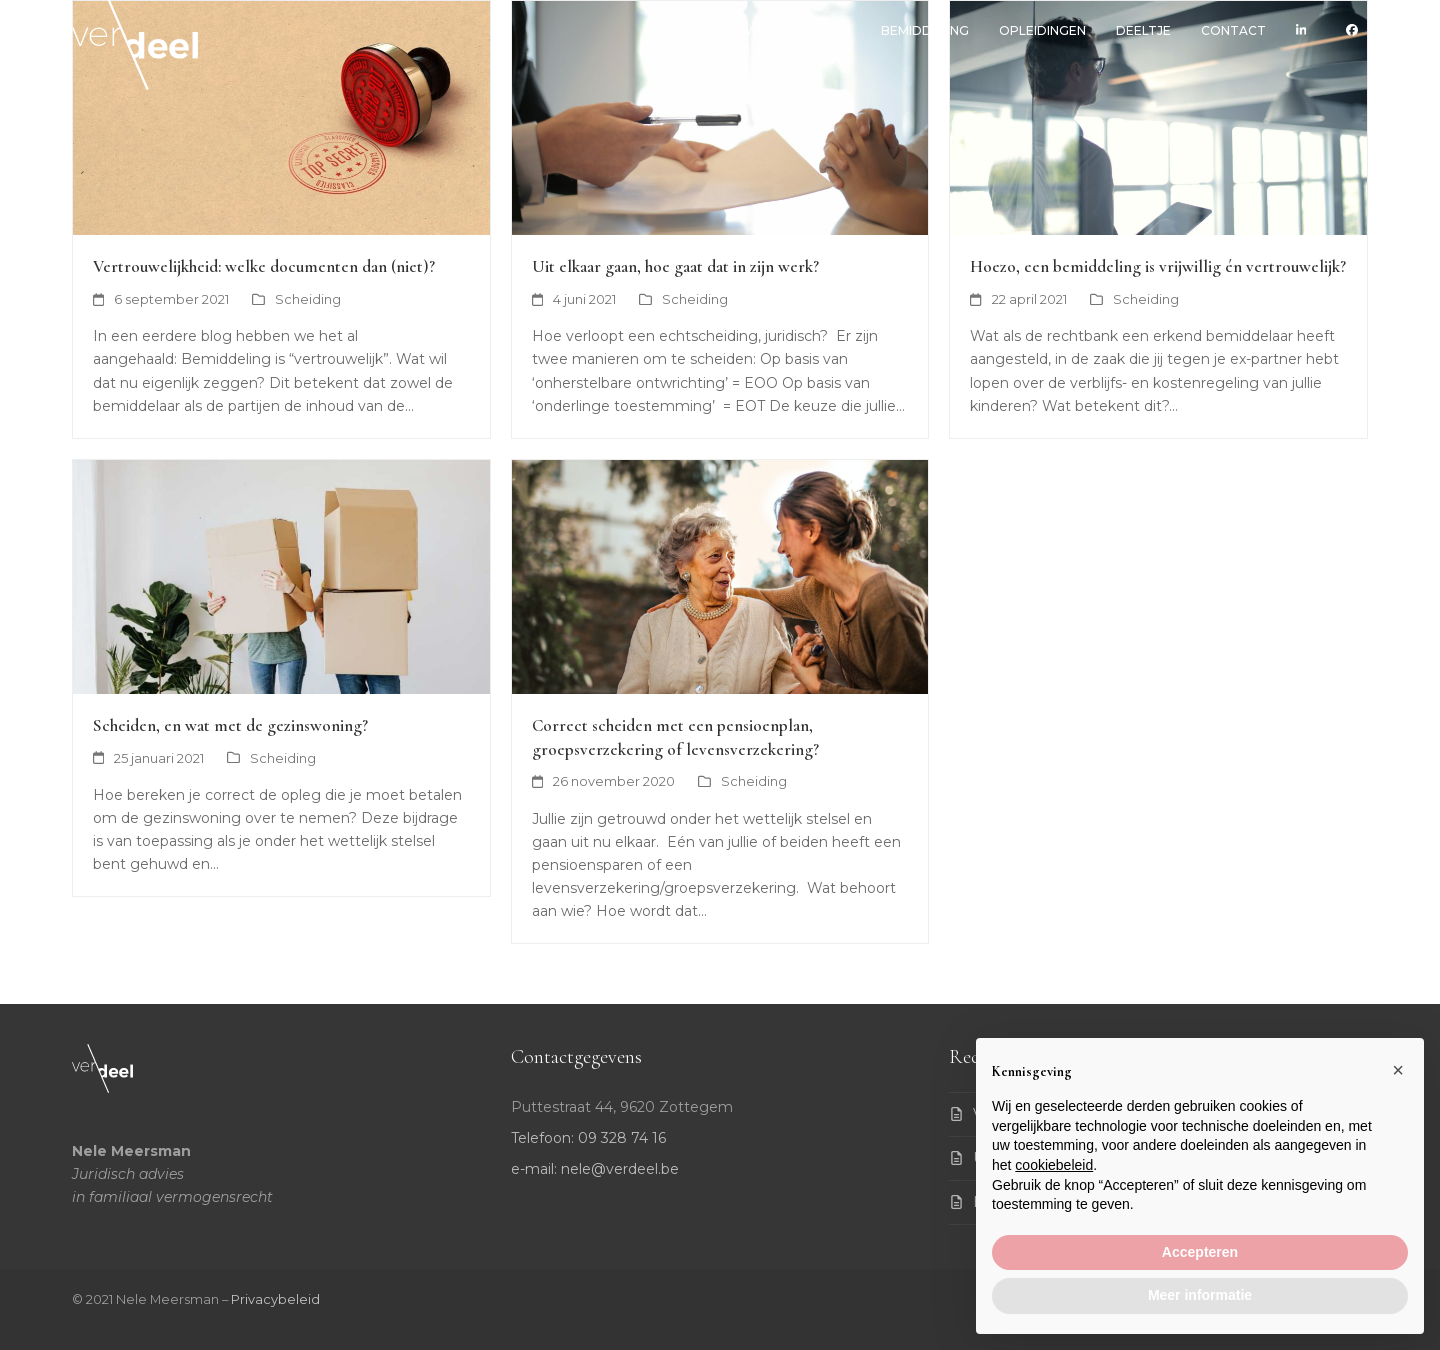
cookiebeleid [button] (1054, 1165)
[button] (1398, 1070)
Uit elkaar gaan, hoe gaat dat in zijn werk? (675, 266)
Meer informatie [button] (1200, 1295)
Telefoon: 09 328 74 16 (588, 1138)
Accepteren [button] (1200, 1252)
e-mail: (536, 1169)
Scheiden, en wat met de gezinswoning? (230, 725)
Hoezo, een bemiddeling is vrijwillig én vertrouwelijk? (1158, 266)
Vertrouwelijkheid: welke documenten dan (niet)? (264, 266)
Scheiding (308, 299)
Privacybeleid (275, 1299)
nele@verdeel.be (620, 1169)
